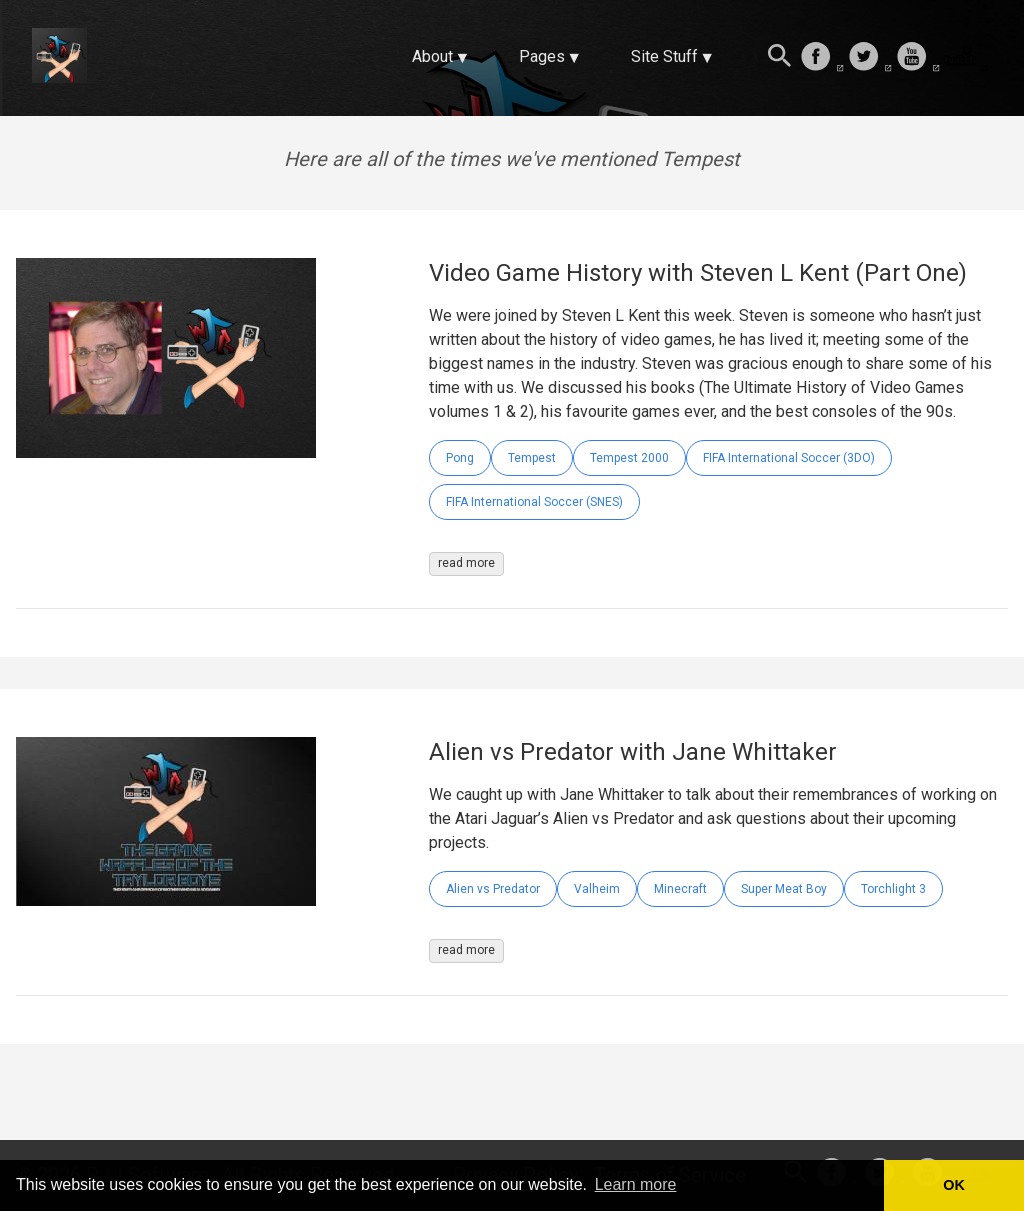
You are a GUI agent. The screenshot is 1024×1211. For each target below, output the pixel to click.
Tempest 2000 (629, 458)
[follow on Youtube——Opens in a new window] (918, 58)
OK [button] (954, 1185)
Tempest (532, 458)
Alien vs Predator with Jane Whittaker (633, 752)
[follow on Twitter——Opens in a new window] (870, 58)
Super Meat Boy (784, 889)
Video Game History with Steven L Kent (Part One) (698, 273)
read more (466, 563)
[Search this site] (780, 58)
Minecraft (680, 889)
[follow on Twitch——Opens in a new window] (966, 58)
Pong (460, 458)
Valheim (597, 889)
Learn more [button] (636, 1184)
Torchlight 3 (893, 889)
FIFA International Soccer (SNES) (534, 502)
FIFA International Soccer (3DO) (789, 458)
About (432, 56)
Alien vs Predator (493, 889)
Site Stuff (664, 56)
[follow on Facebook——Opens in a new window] (822, 58)
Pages (542, 56)
